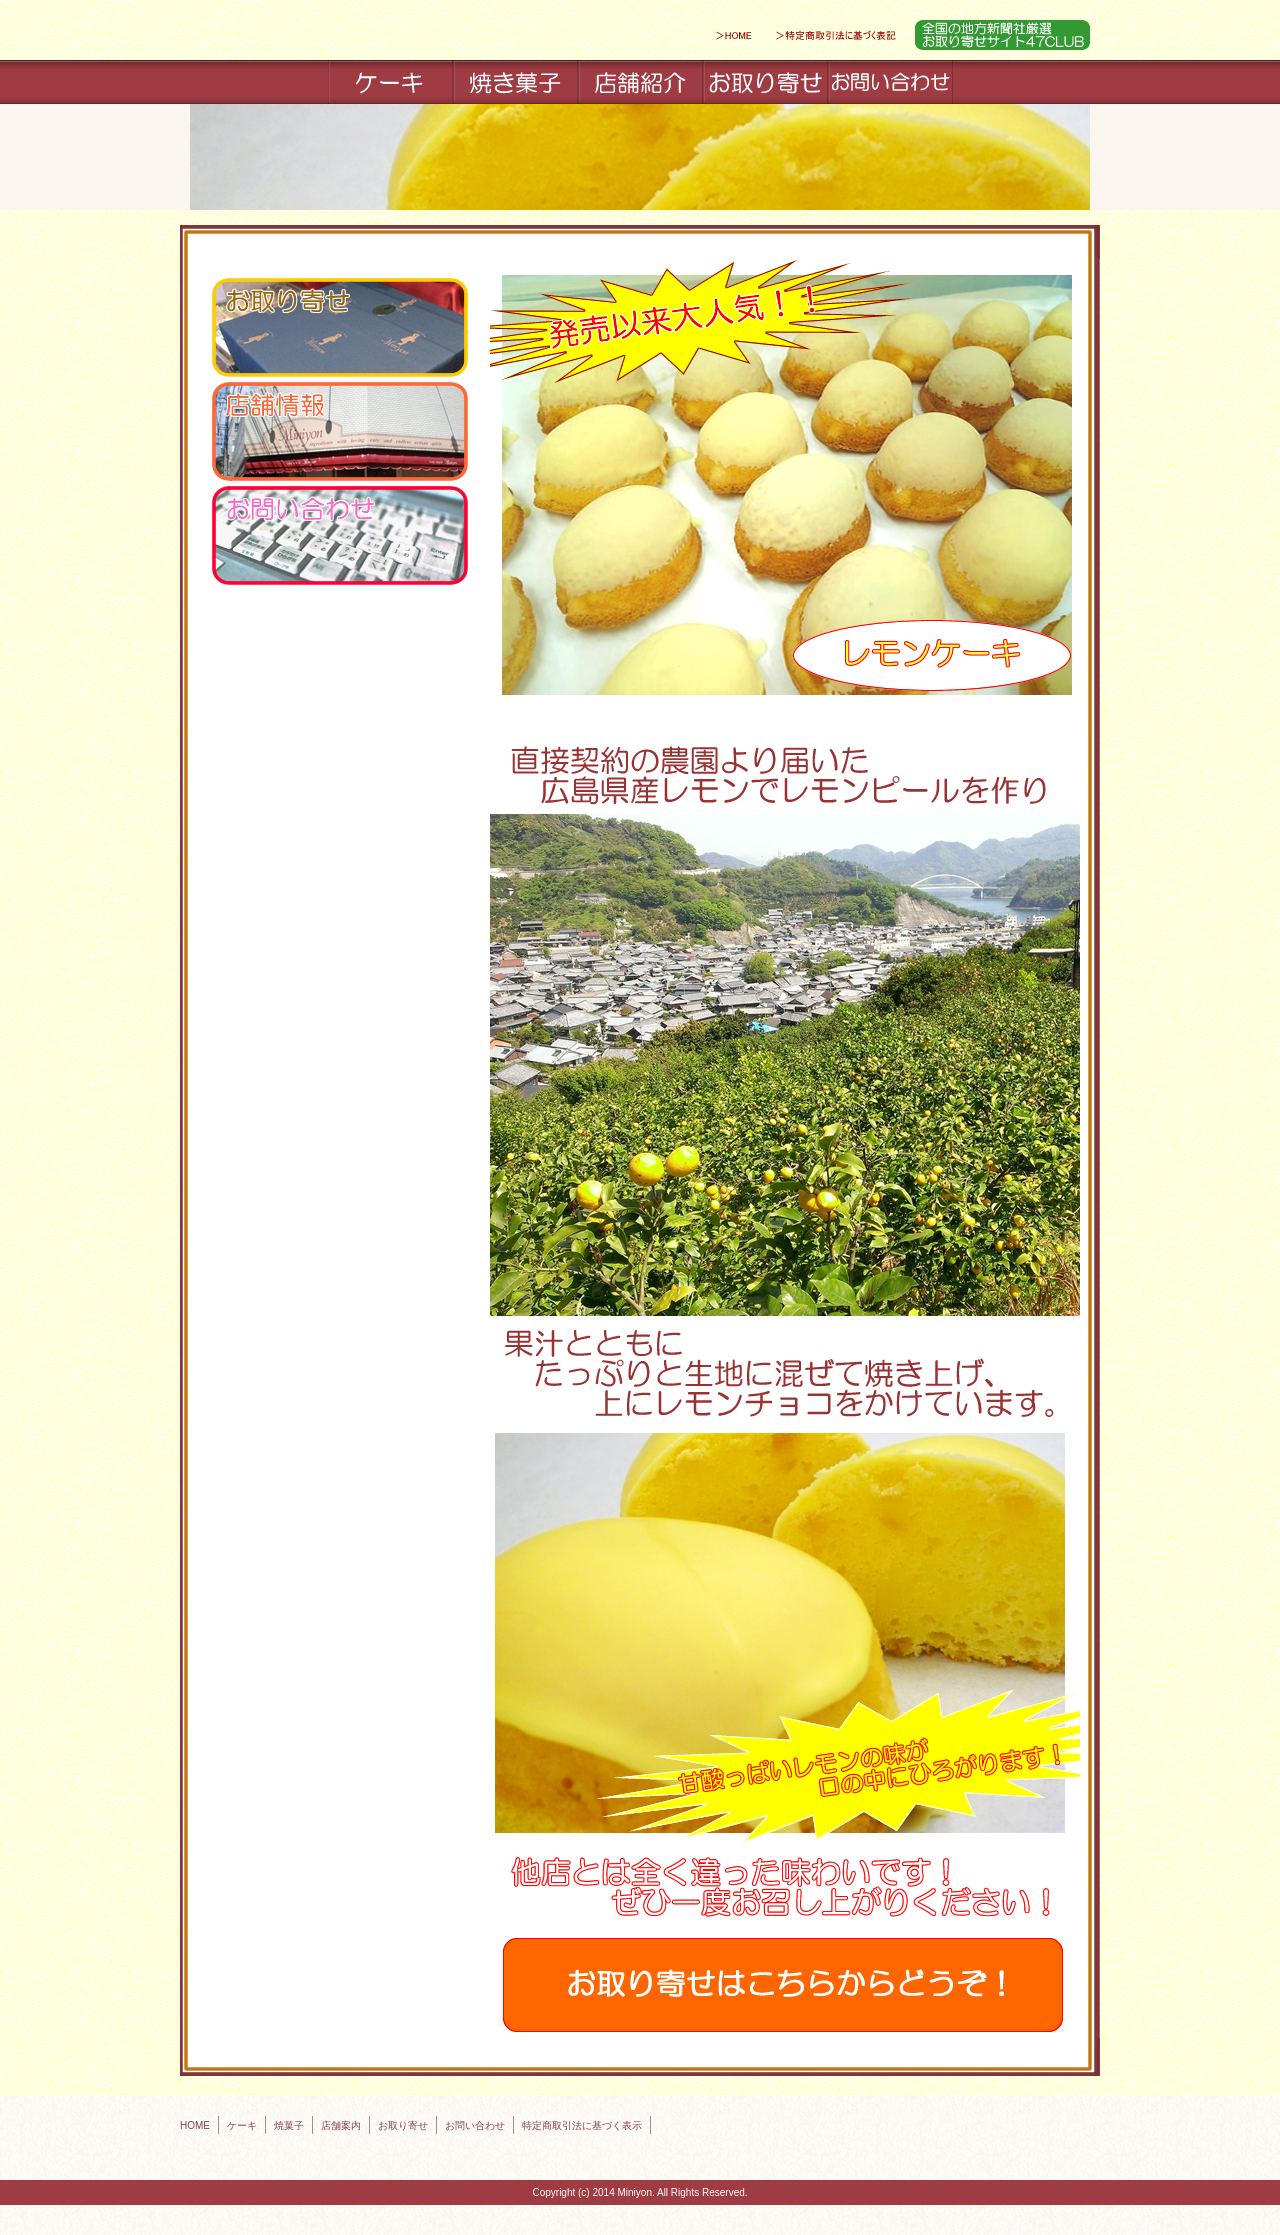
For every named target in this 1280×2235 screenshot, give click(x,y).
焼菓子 (289, 2125)
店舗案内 (341, 2125)
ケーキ (242, 2125)
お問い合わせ (475, 2125)
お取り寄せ (403, 2125)
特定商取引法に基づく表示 (582, 2125)
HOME (195, 2125)
